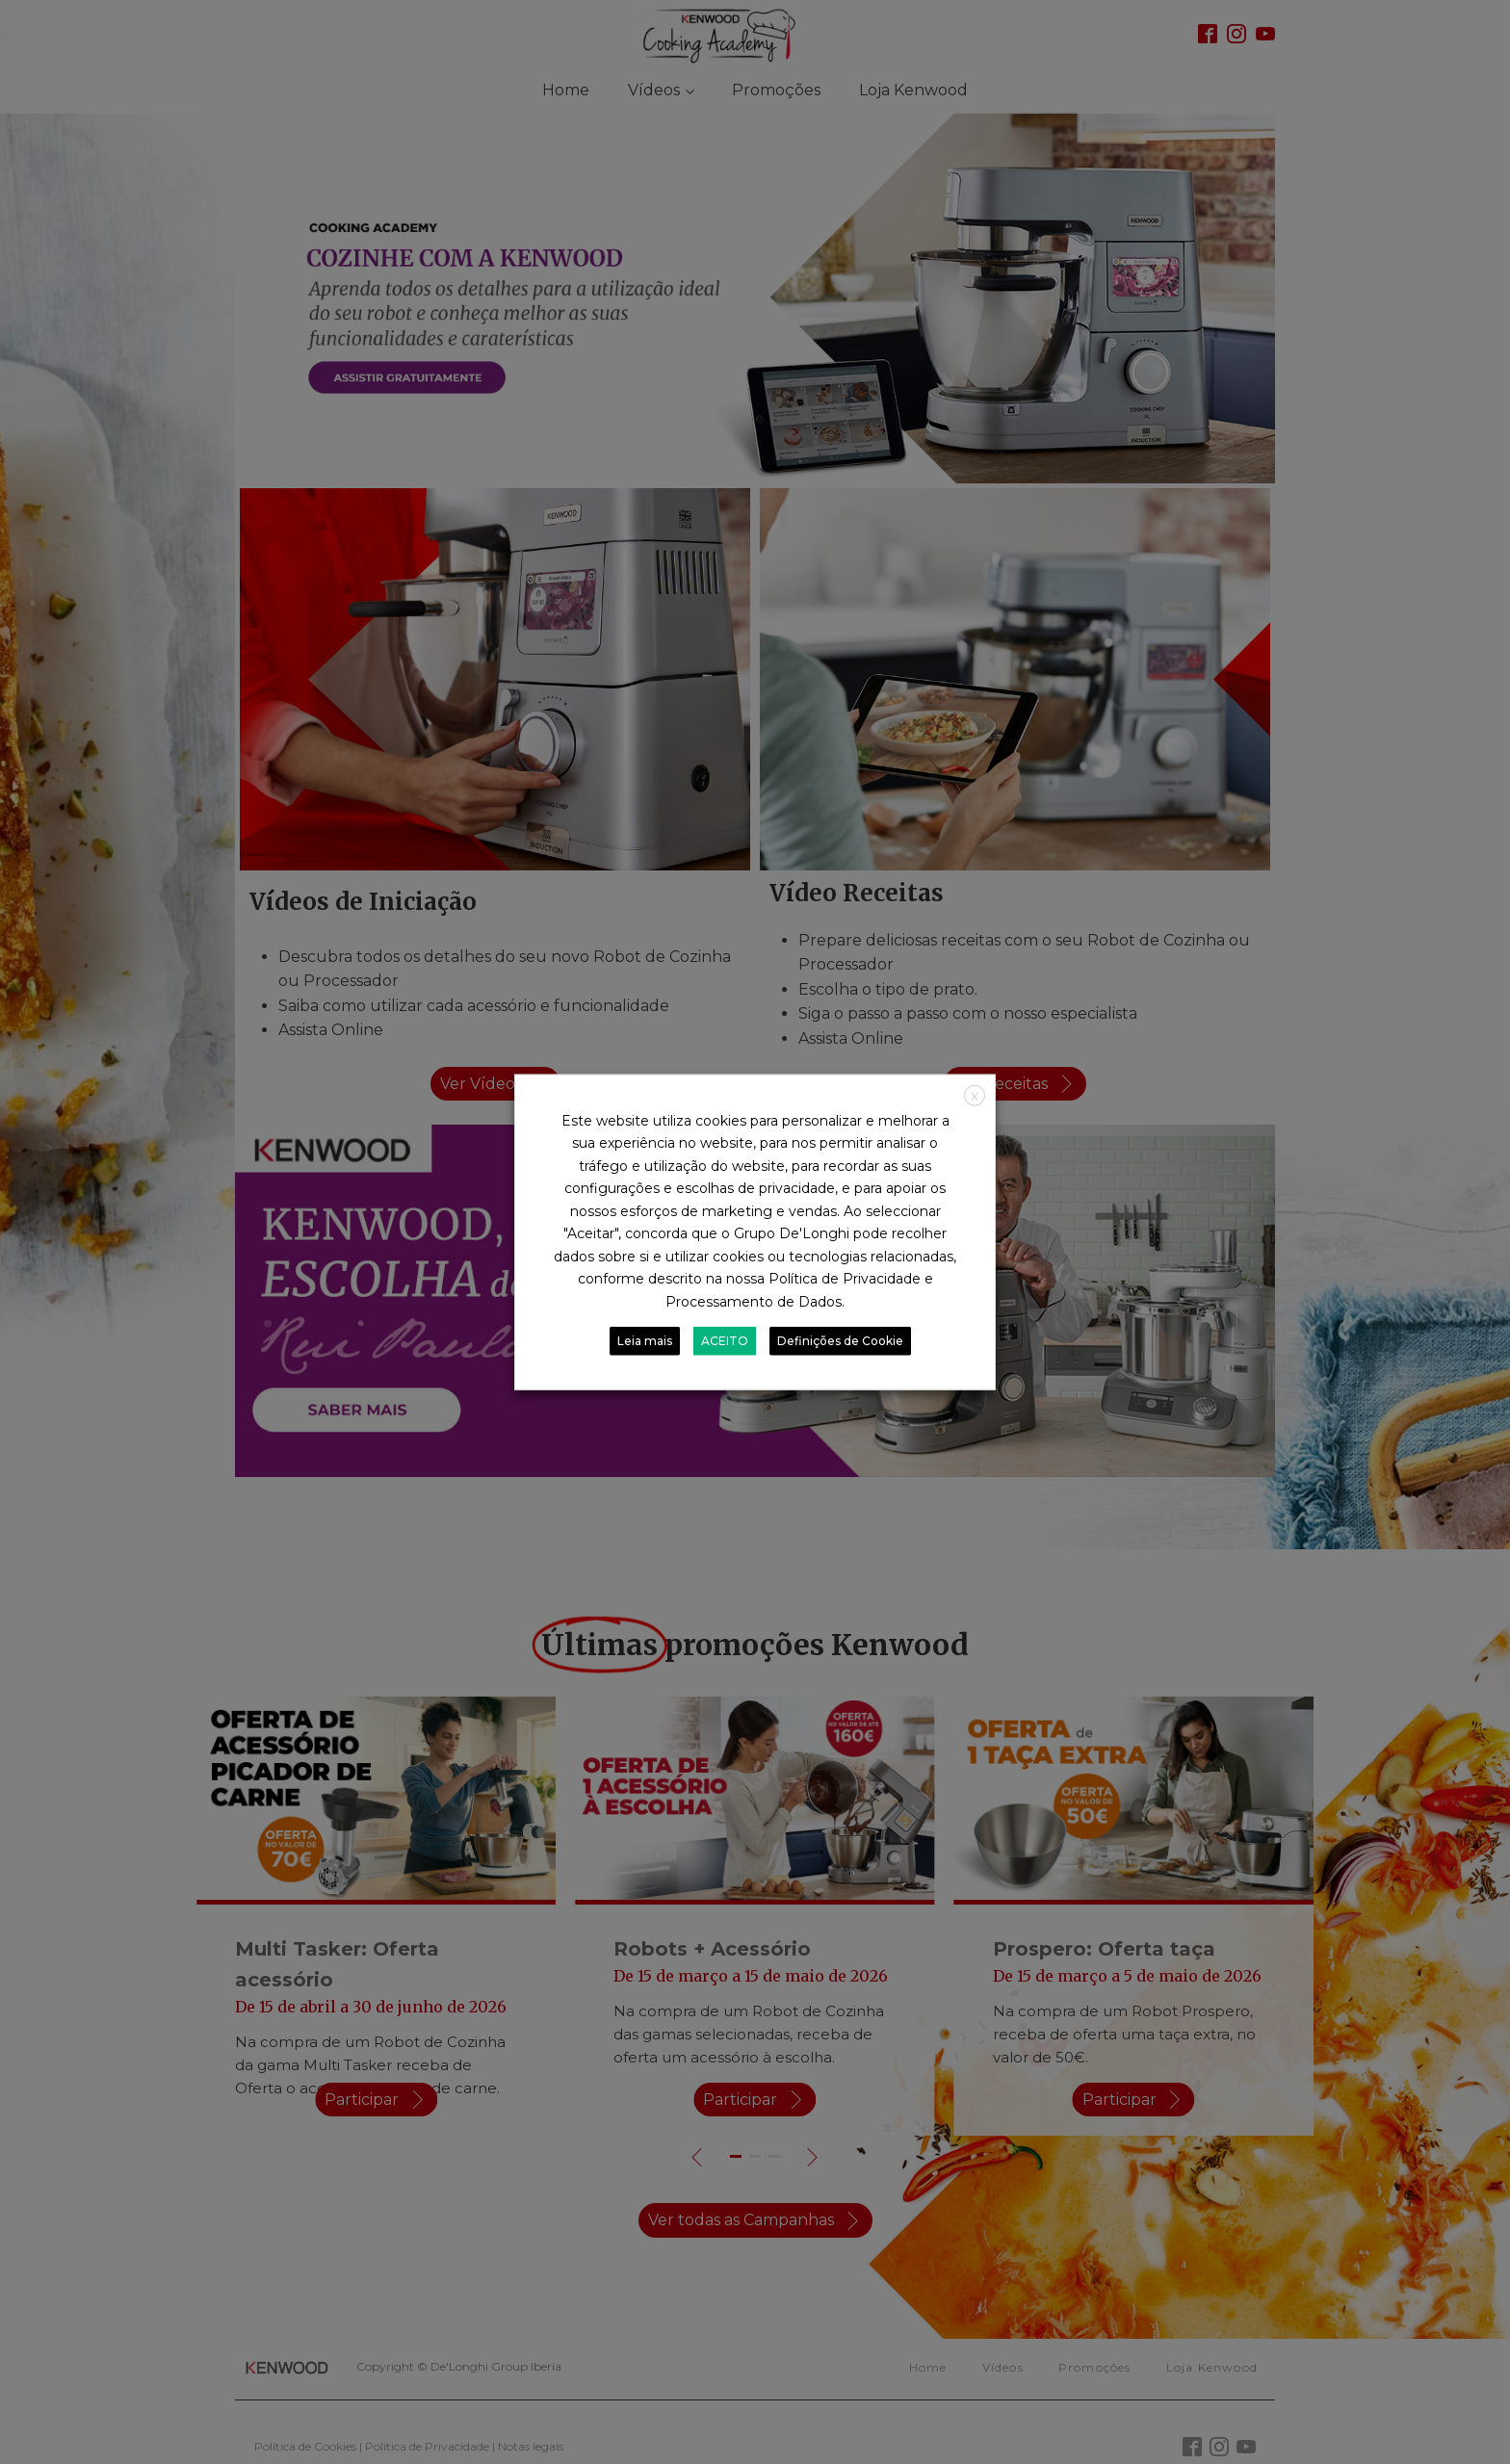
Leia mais (644, 1341)
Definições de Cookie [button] (840, 1341)
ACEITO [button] (724, 1341)
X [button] (974, 1095)
